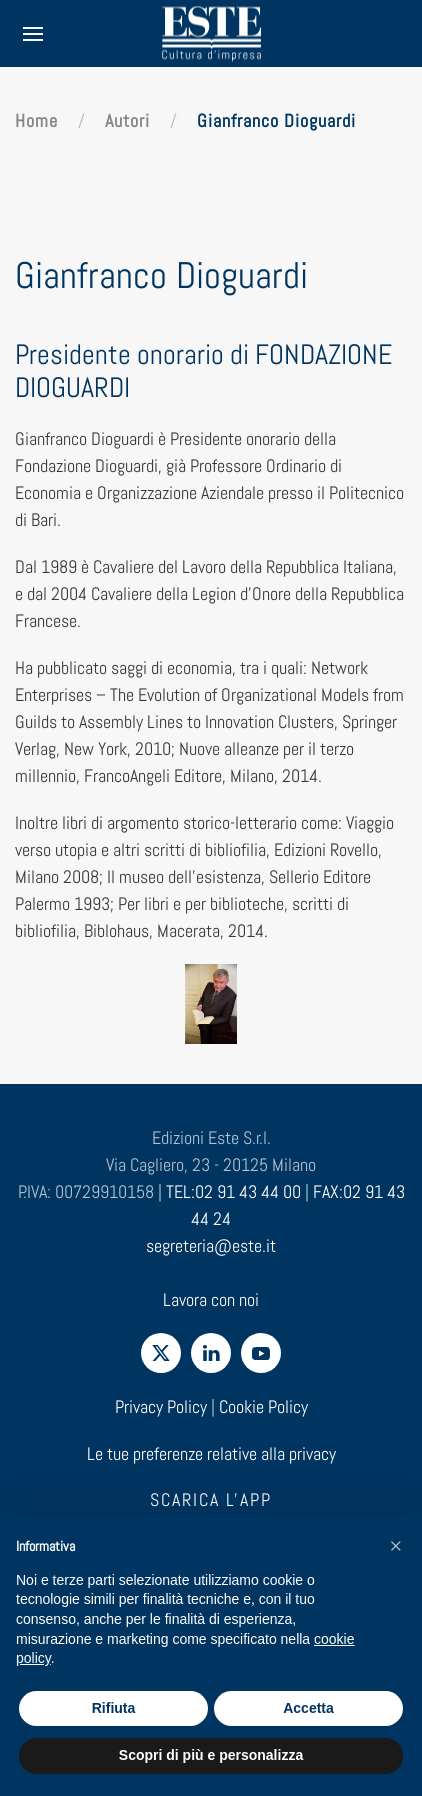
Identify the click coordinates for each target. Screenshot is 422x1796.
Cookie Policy (263, 1406)
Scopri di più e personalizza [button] (211, 1755)
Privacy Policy (161, 1406)
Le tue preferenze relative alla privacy (211, 1453)
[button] (396, 1546)
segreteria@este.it (211, 1245)
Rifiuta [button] (114, 1708)
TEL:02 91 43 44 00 (233, 1191)
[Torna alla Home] (211, 33)
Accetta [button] (308, 1708)
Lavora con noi (211, 1299)
